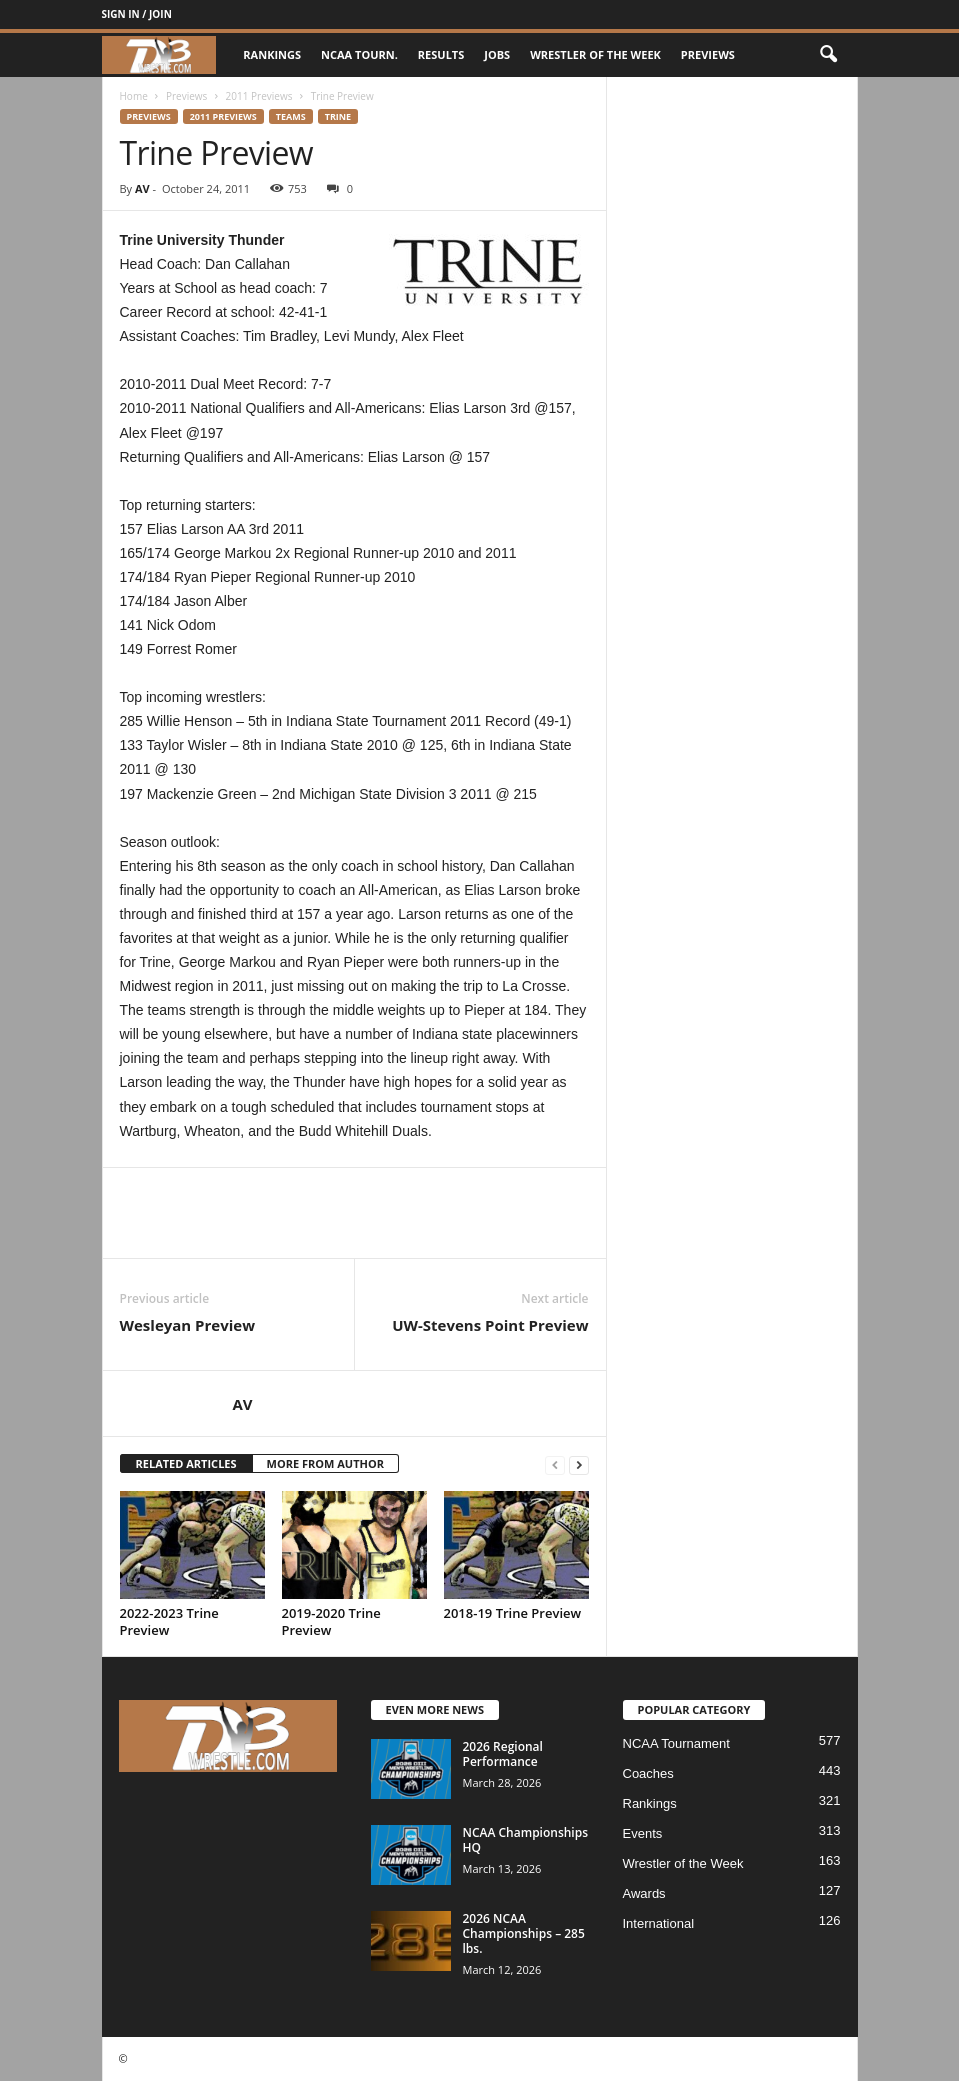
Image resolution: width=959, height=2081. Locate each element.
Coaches (648, 1773)
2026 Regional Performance (503, 1754)
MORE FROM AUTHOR (325, 1463)
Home (134, 96)
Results (441, 54)
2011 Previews (259, 96)
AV (142, 188)
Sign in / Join (137, 14)
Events (643, 1833)
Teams (291, 116)
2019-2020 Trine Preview (331, 1621)
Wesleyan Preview (188, 1325)
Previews (708, 54)
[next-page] (579, 1464)
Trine (338, 116)
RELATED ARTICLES (186, 1463)
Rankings (272, 54)
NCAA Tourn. (359, 54)
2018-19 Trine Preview (513, 1613)
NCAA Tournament (676, 1743)
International (659, 1923)
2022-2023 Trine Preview (169, 1621)
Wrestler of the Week (595, 54)
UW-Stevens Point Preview (490, 1325)
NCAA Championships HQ (526, 1840)
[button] (828, 55)
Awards (644, 1893)
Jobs (497, 54)
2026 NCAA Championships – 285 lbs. (524, 1933)
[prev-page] (555, 1464)
